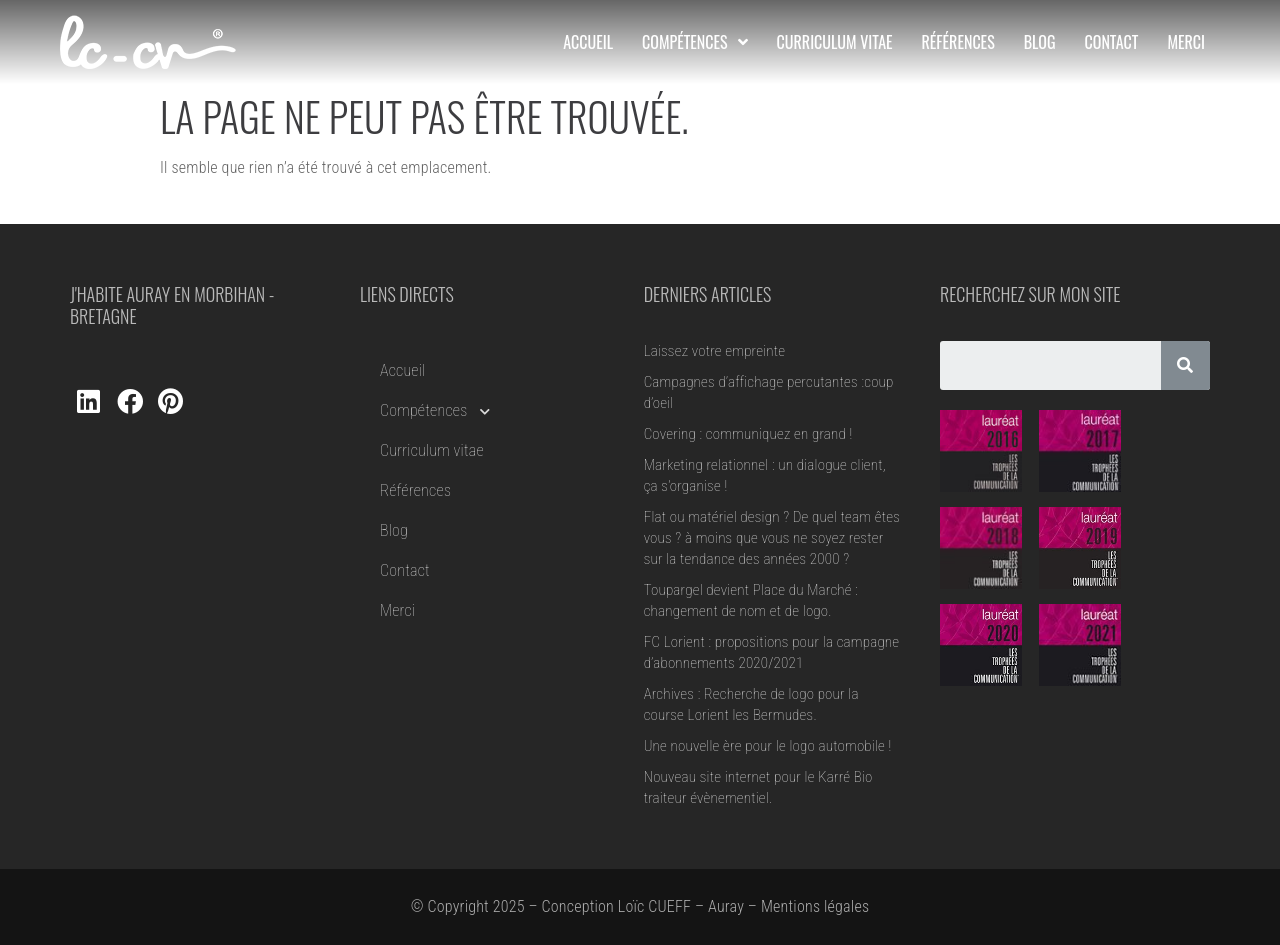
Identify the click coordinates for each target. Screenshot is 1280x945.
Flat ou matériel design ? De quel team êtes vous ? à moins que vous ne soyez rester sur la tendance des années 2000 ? (772, 538)
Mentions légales (815, 906)
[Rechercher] (1185, 365)
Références (415, 490)
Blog (394, 530)
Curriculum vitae (432, 450)
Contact (405, 570)
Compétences (435, 411)
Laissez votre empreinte (715, 351)
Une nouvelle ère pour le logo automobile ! (768, 746)
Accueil (402, 370)
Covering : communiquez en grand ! (748, 434)
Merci (397, 610)
